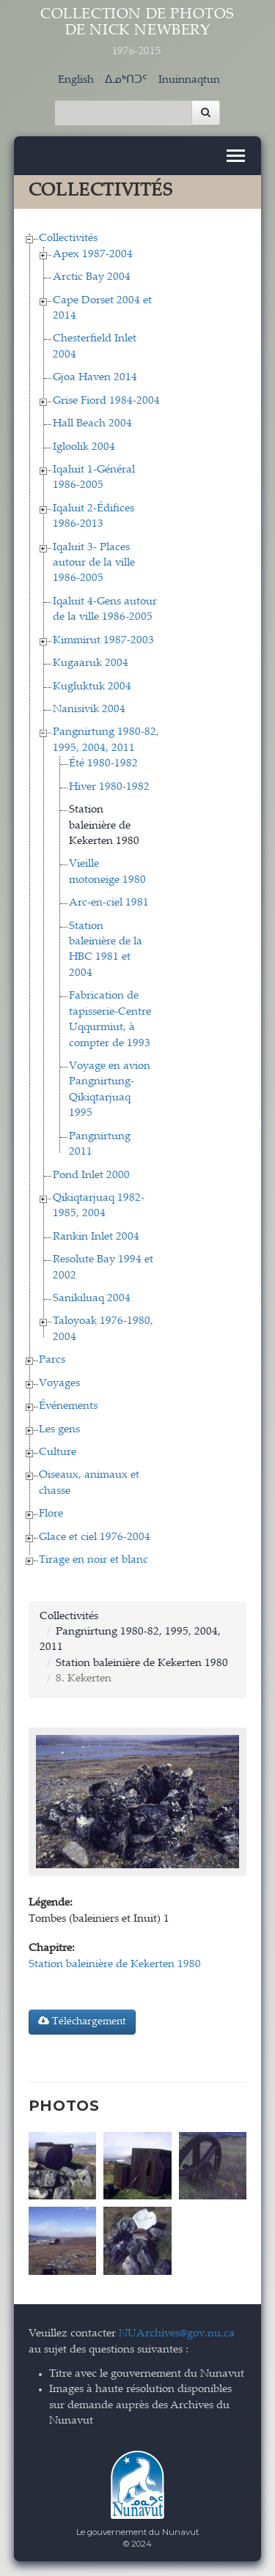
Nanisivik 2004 (89, 709)
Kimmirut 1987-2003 (103, 640)
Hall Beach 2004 (92, 423)
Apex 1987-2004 (93, 254)
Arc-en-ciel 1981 (109, 902)
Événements (68, 1406)
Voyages (59, 1383)
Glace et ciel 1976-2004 (94, 1537)
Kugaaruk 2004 (90, 663)
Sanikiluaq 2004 (92, 1298)
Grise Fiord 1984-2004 (106, 401)
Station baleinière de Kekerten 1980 (104, 825)
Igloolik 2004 (84, 447)
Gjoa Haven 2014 (95, 377)
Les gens (59, 1429)
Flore (51, 1514)
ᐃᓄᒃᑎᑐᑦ (126, 80)
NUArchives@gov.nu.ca (177, 2333)
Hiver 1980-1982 (109, 787)
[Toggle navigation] (236, 156)
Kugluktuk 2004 (92, 686)
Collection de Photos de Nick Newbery (138, 32)
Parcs (52, 1360)
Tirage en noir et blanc (93, 1560)
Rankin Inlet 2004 (96, 1237)
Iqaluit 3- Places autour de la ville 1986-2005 (94, 563)
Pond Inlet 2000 (91, 1175)
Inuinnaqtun (189, 80)
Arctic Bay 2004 (92, 277)
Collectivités (68, 238)
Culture (57, 1452)
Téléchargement (82, 2021)
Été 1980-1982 (103, 763)
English (76, 80)
